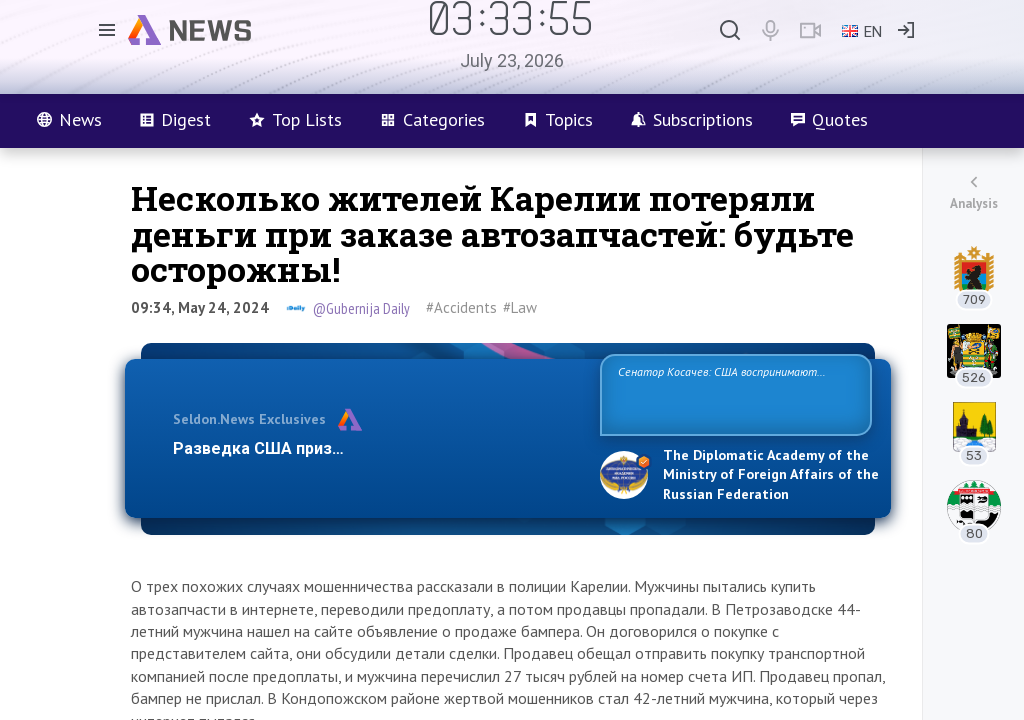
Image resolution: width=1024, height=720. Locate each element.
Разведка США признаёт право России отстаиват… (375, 448)
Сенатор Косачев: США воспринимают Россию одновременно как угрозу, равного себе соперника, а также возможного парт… (732, 393)
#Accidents (461, 307)
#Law (520, 307)
